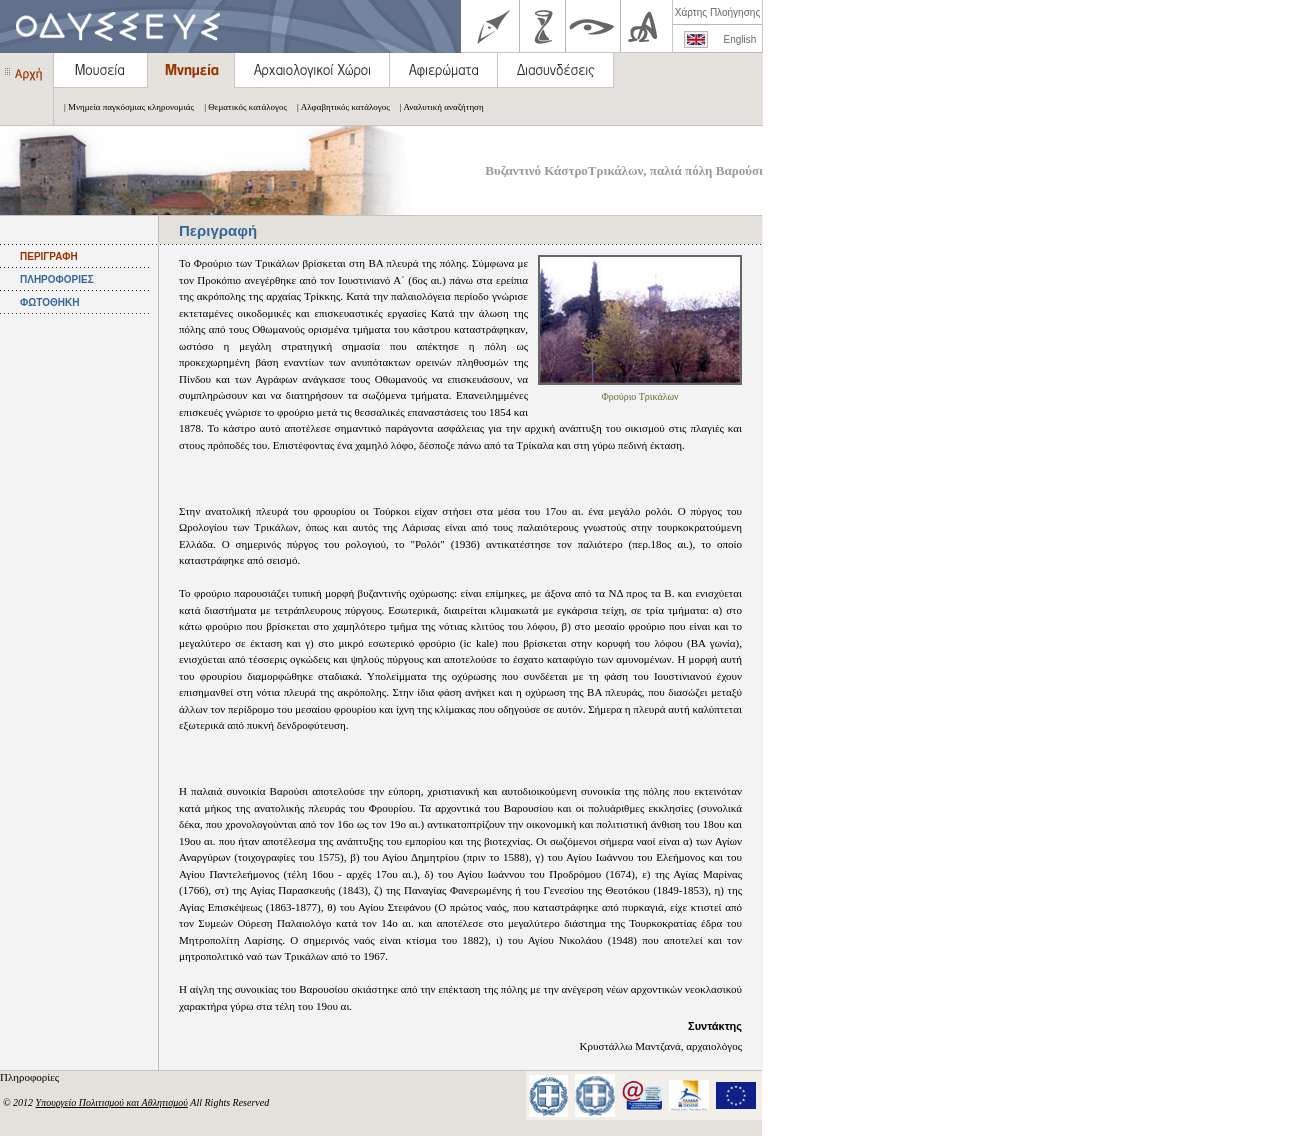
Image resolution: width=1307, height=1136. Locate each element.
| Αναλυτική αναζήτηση (437, 107)
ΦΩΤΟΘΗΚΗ (49, 302)
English (740, 39)
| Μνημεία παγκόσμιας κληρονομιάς (124, 107)
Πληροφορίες (31, 1077)
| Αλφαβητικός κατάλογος (338, 107)
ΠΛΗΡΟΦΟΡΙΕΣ (57, 279)
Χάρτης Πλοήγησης (717, 12)
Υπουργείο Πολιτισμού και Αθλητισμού (112, 1102)
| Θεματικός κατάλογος (240, 107)
